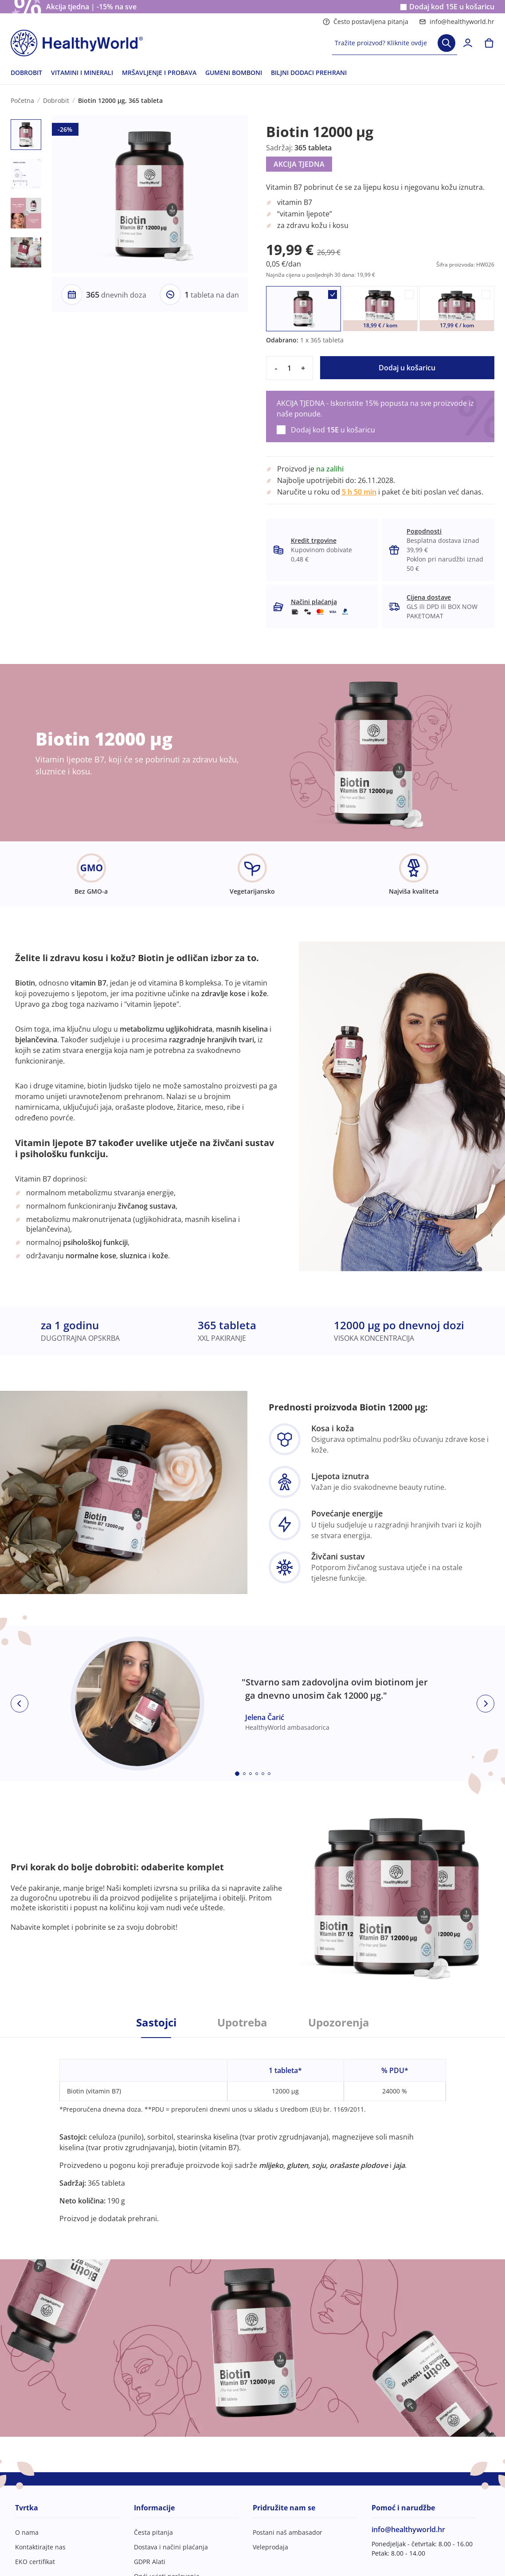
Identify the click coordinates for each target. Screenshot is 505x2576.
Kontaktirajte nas (40, 2547)
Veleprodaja (270, 2547)
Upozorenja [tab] (338, 2022)
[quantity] (289, 368)
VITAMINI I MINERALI (82, 72)
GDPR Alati (149, 2561)
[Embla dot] (237, 1773)
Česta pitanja (153, 2532)
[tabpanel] (252, 2131)
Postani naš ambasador (287, 2532)
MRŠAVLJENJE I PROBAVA (159, 72)
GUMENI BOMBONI (233, 72)
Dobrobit (56, 100)
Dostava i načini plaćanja (171, 2547)
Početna (22, 100)
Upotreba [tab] (242, 2022)
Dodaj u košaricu (407, 368)
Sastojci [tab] (156, 2022)
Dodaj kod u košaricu (451, 7)
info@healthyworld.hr (456, 21)
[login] (467, 43)
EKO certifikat (35, 2561)
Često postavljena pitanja (365, 21)
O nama (27, 2532)
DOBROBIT (26, 72)
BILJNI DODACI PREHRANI (309, 72)
